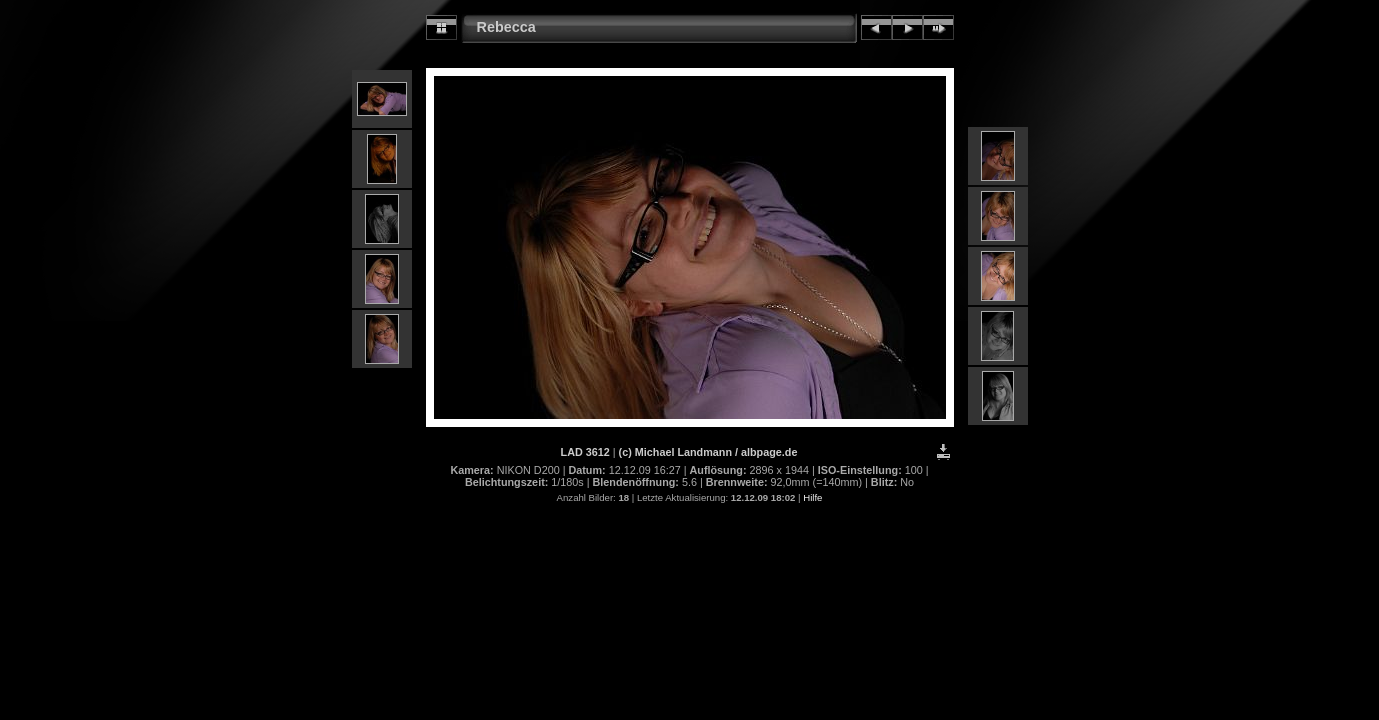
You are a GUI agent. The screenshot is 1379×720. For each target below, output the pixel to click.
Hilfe (812, 497)
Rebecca (506, 27)
